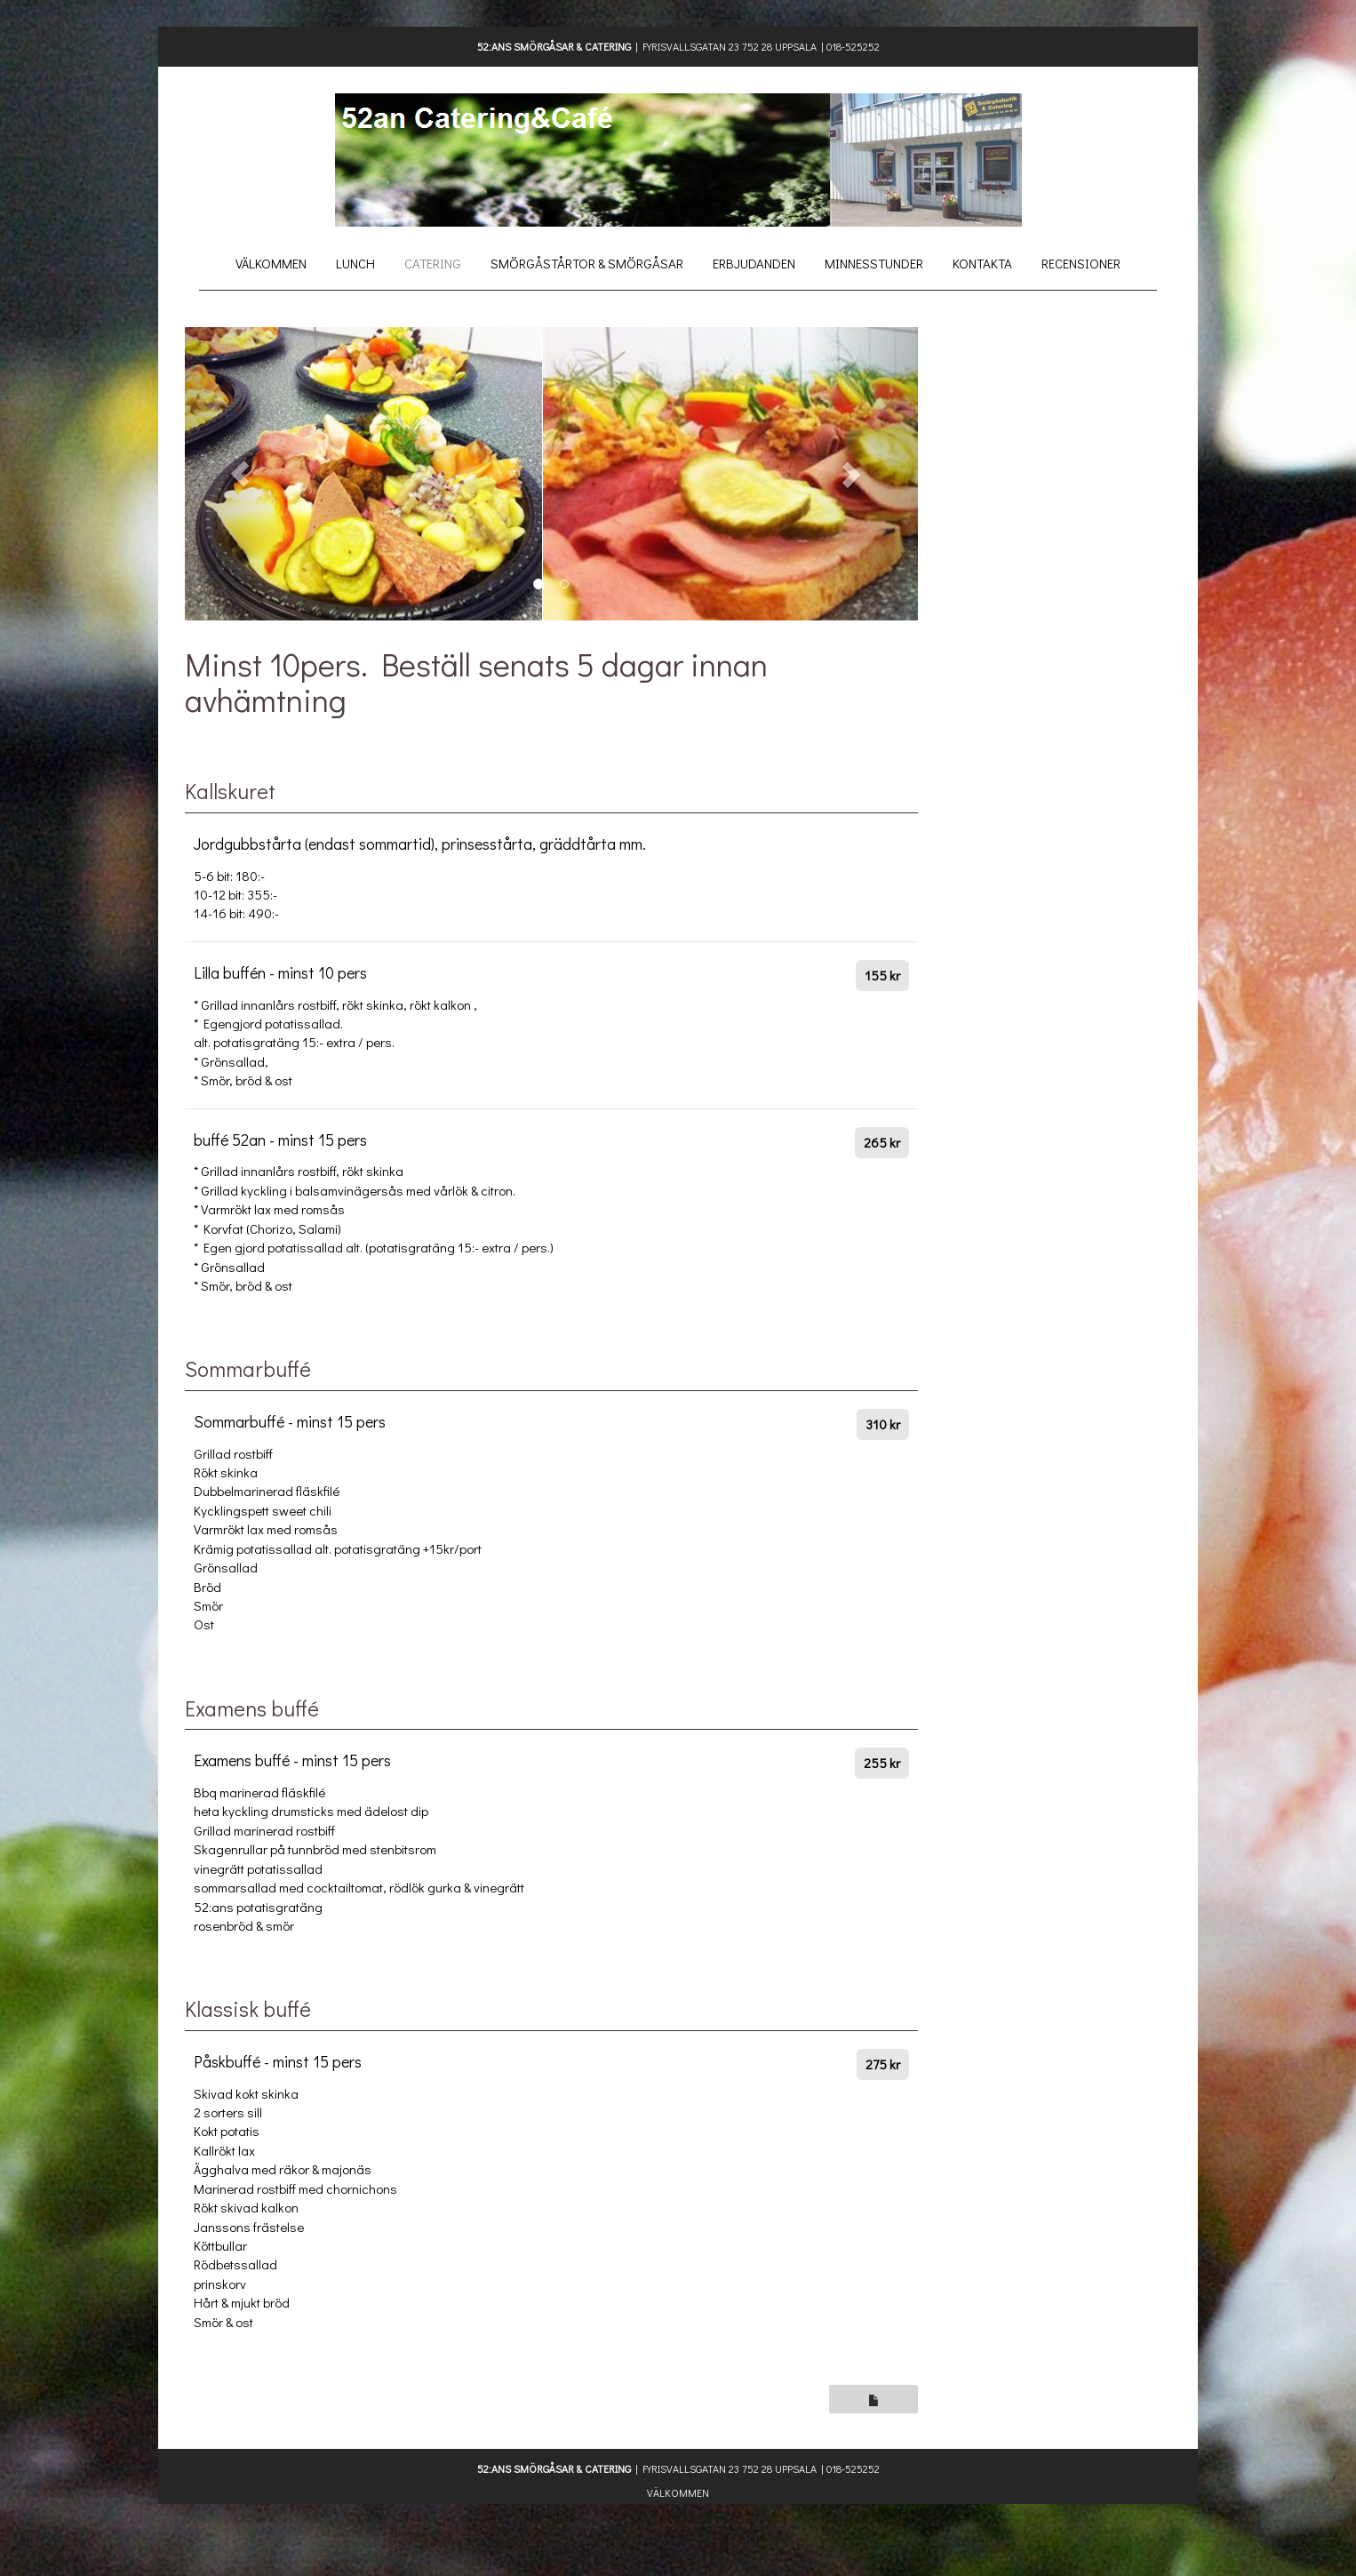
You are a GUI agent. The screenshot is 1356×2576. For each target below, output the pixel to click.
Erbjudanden (754, 263)
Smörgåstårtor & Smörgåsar (587, 263)
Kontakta (982, 263)
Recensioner (1081, 263)
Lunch (355, 263)
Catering (432, 263)
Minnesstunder (874, 263)
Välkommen (271, 263)
